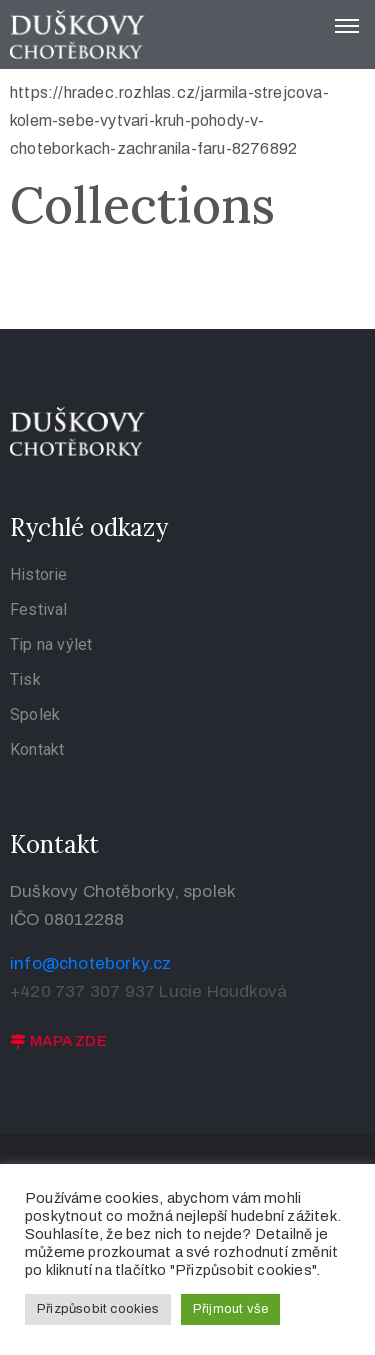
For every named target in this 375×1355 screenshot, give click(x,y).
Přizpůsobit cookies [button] (98, 1309)
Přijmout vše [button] (230, 1309)
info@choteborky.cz (91, 963)
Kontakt (37, 749)
